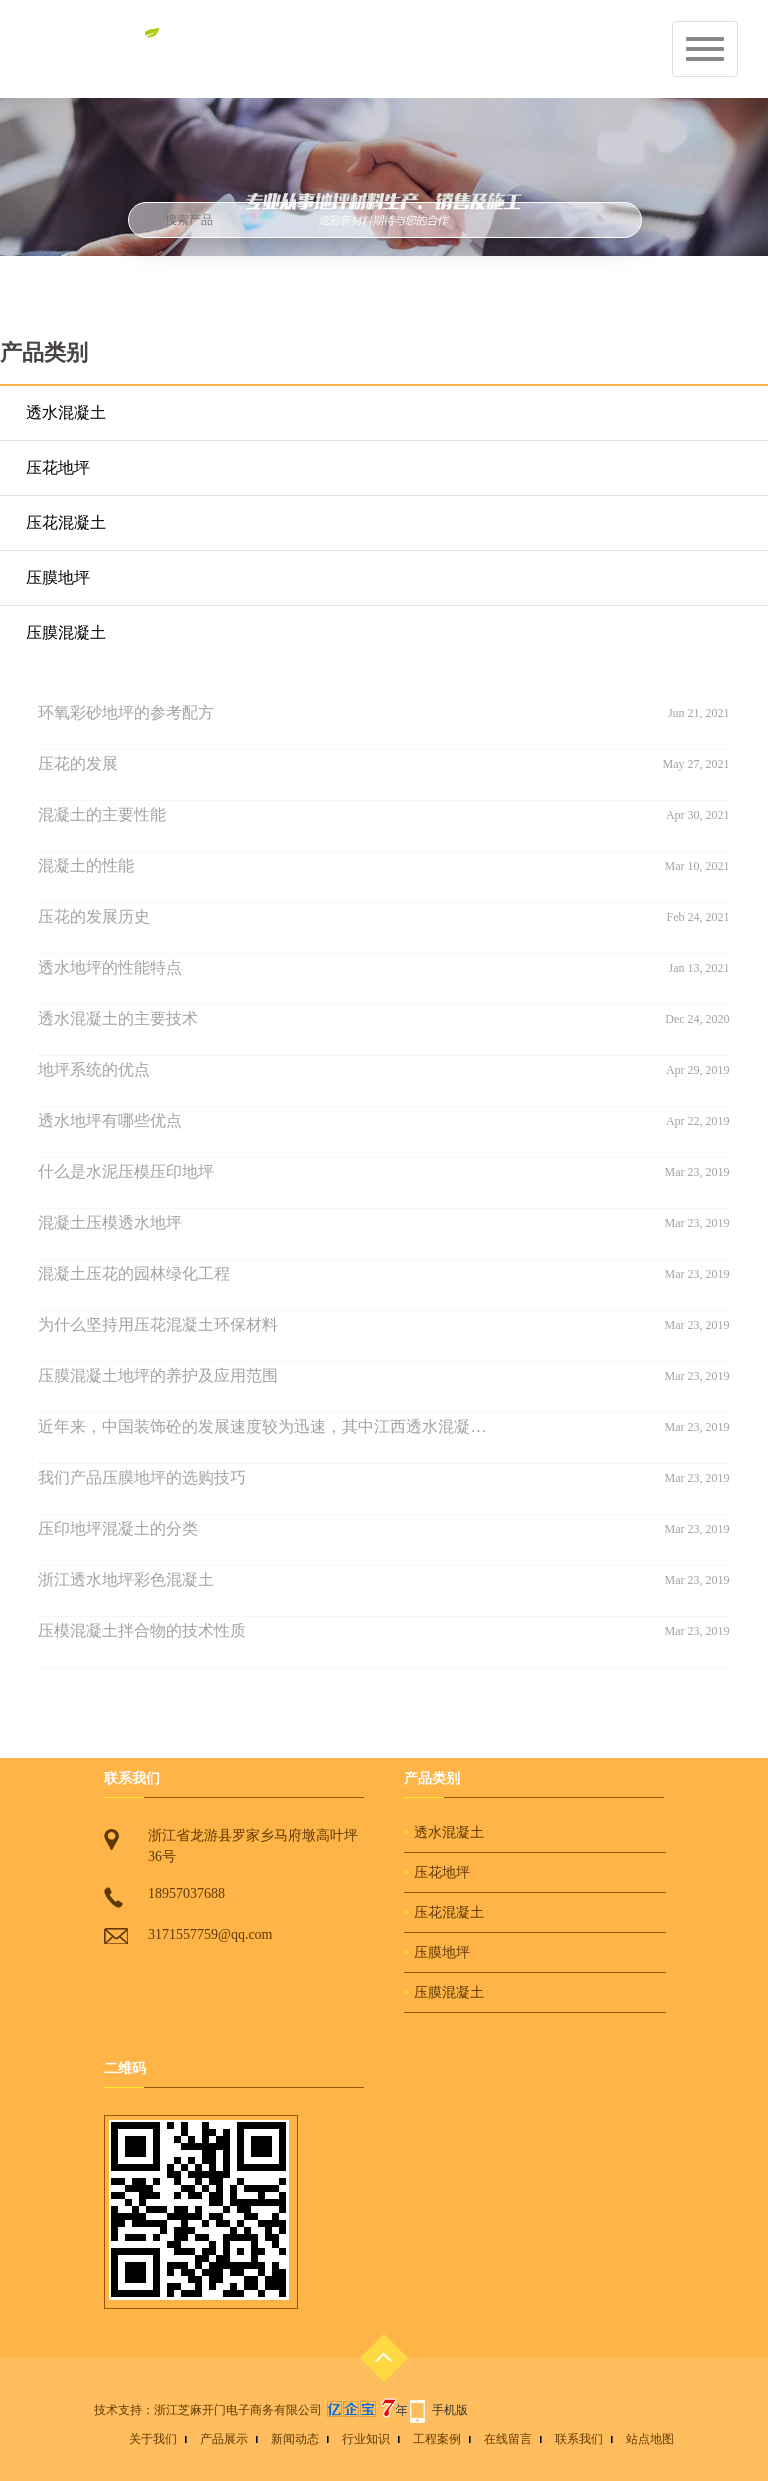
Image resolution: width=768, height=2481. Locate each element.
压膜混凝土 (66, 632)
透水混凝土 (66, 412)
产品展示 (224, 2439)
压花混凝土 (66, 522)
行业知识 (366, 2439)
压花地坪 (58, 467)
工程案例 (437, 2439)
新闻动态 (295, 2439)
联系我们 (579, 2439)
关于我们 (153, 2439)
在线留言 (508, 2439)
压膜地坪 (58, 577)
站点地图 (650, 2439)
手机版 (450, 2410)
